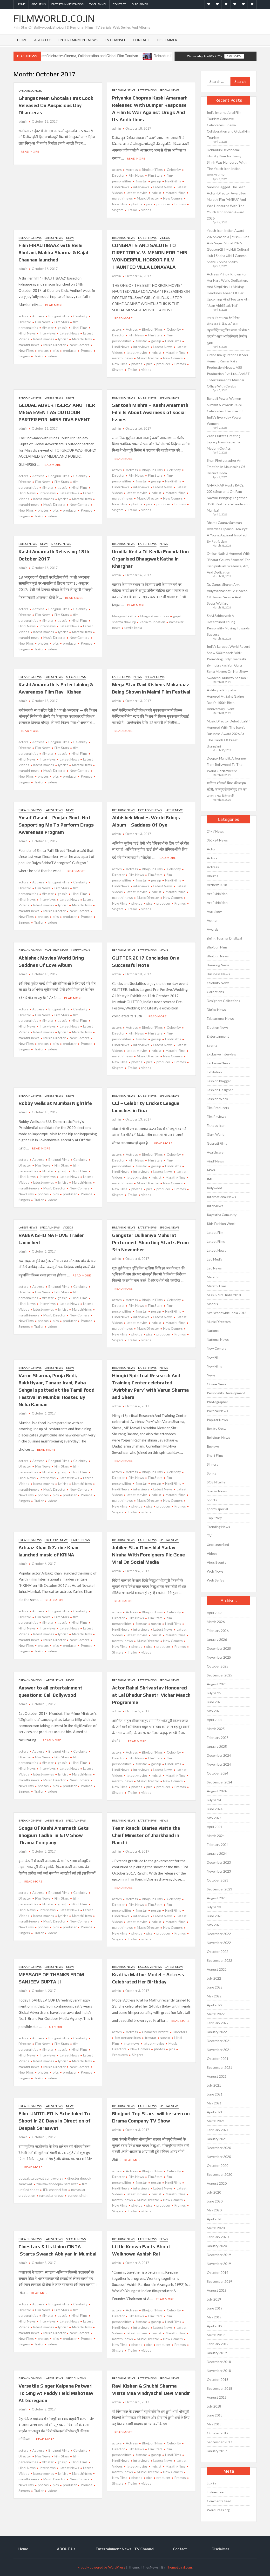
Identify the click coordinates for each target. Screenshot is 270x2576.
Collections (215, 992)
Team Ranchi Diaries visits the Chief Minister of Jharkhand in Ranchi (146, 1812)
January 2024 (217, 1853)
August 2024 (217, 1791)
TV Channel (98, 4)
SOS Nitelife (216, 1482)
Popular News (217, 1420)
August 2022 (217, 1969)
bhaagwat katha (124, 608)
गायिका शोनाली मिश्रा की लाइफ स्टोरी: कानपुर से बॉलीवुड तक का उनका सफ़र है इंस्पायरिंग (227, 789)
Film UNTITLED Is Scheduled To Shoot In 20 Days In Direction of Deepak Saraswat (54, 2094)
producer (163, 202)
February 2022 (218, 2023)
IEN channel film (55, 2161)
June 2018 (215, 2415)
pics (149, 202)
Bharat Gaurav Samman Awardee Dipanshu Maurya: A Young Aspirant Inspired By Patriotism (227, 532)
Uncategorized (30, 90)
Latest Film (215, 1232)
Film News (136, 173)
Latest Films (216, 1241)
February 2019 (218, 2344)
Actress (132, 168)
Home (21, 4)
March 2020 (216, 2228)
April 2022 (214, 2005)
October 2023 (217, 1880)
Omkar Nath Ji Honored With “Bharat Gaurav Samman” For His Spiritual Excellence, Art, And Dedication (228, 562)
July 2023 (214, 1907)
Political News (217, 1411)
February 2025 (218, 1737)
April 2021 (214, 2112)
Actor (211, 849)
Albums (212, 876)
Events (212, 1045)
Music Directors (219, 1322)
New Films (214, 1366)
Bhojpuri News (218, 956)
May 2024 (214, 1818)
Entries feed (216, 2492)
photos (136, 202)
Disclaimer (140, 4)
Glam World (215, 1134)
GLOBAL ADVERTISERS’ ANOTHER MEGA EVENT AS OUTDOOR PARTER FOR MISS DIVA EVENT (57, 408)
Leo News (214, 1268)
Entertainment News (67, 4)
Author (212, 920)
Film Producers (218, 1108)
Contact (119, 4)
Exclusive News (150, 800)
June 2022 (215, 1987)
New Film (213, 1357)
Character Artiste (155, 2005)
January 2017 (217, 2451)
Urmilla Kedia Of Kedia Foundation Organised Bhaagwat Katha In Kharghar (150, 553)
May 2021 (214, 2103)
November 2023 (219, 1871)
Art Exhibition (217, 894)
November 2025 (219, 1657)
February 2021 (218, 2130)
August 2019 (217, 2290)
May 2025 (214, 1711)
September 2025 (219, 1675)
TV (209, 1536)
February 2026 (218, 1630)
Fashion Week (217, 1099)
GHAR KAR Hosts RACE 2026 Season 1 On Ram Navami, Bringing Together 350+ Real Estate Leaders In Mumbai (228, 497)
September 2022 (219, 1960)
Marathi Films (217, 1286)
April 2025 (214, 1720)
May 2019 (214, 2317)
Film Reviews (216, 1116)
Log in (211, 2483)
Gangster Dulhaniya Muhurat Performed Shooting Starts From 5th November (150, 1227)
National (213, 1330)
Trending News (218, 1527)
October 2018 (217, 2379)
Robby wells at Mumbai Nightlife (55, 1089)
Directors (180, 2005)
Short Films (215, 1455)
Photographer (217, 1402)
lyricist (157, 190)
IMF (210, 1179)
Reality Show (216, 1429)
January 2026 (217, 1639)
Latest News (147, 90)
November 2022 (219, 1943)
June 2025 (215, 1702)
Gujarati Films (217, 1143)
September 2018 (219, 2388)
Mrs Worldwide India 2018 (226, 1313)
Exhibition (214, 1072)
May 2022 (214, 1996)
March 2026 (216, 1622)
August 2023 (217, 1898)
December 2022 (219, 1934)
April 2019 (214, 2326)
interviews (141, 185)
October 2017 (217, 2433)
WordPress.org (218, 2510)
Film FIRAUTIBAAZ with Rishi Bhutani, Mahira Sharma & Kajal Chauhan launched (53, 250)
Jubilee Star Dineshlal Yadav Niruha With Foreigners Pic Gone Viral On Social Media (148, 1535)
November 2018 (219, 2371)
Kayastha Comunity (221, 1215)
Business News (218, 974)
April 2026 (214, 1613)
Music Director (148, 196)
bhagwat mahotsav (154, 608)
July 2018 (214, 2406)
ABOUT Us (38, 4)
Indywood (214, 1188)
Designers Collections (223, 1001)
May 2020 (214, 2210)
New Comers (173, 196)
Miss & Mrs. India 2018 (224, 1295)
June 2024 (215, 1809)
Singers (137, 2028)
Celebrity (174, 168)
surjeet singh (78, 2166)
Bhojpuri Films (152, 168)
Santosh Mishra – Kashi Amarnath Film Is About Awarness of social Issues (150, 408)
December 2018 (219, 2362)
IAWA (211, 1170)
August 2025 (217, 1684)
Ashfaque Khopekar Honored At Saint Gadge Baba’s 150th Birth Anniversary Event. (225, 699)
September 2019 (219, 2281)
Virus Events (216, 1562)
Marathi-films (175, 190)
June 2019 (215, 2308)
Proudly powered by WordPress (101, 2567)
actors (117, 168)
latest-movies (137, 190)
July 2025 (214, 1693)
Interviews (215, 1206)
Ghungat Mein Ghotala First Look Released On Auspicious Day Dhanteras (56, 105)
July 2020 (214, 2192)
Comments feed (219, 2501)
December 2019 (219, 2255)
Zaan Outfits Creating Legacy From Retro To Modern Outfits (223, 442)
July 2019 (214, 2299)
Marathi (212, 1277)
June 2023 (215, 1916)
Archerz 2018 (217, 885)
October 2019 (217, 2272)
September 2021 (219, 2067)
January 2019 (217, 2353)
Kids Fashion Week (221, 1223)
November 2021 (219, 2050)
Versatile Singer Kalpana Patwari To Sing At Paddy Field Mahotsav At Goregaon (56, 2362)
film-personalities (128, 2010)
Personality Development (226, 1393)
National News (218, 1339)
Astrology (214, 911)
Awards (212, 929)
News (70, 236)
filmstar (141, 179)
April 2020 (214, 2219)
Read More (30, 149)
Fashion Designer (220, 1090)
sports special (217, 1509)
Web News (215, 1571)
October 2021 (217, 2058)
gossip (156, 179)
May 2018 (214, 2424)
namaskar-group (51, 2166)
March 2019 (216, 2335)
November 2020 (219, 2157)
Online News (216, 1384)
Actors (212, 858)
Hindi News (215, 1161)
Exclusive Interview (221, 1054)
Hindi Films (173, 179)
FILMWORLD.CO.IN (54, 18)
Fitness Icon (216, 1125)
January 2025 (217, 1746)
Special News (169, 90)
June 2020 (215, 2201)
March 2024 (216, 1836)
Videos (165, 236)
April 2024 (214, 1827)
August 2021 (217, 2076)
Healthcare (215, 1152)
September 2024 (219, 1782)
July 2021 (214, 2085)
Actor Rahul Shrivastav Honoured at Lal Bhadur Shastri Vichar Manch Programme (151, 1674)
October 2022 (217, 1951)
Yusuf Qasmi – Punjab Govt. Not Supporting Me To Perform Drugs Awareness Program (56, 815)
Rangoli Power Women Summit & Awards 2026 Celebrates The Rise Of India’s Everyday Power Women (225, 411)
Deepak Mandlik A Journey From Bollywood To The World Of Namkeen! (227, 764)
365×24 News (217, 840)
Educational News (220, 1018)
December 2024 (219, 1755)
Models (212, 1304)
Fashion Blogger (219, 1081)
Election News (218, 1027)
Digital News (216, 1010)
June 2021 (215, 2094)
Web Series (215, 1580)
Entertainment (218, 1036)
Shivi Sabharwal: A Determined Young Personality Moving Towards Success (228, 625)
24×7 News (215, 831)
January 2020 (217, 2246)
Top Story (214, 1518)
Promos (180, 202)
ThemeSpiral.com (179, 2567)
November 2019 (219, 2264)
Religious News (218, 1437)
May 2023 (214, 1925)
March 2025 (216, 1729)
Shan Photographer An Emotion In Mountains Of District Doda (226, 466)
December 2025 (219, 1648)
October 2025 (217, 1666)
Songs (211, 1473)
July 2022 (214, 1978)
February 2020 (218, 2237)
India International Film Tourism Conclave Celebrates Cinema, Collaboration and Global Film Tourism (89, 56)
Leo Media (214, 1259)
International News (221, 1197)
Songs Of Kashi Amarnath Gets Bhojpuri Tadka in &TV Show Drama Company (54, 1812)
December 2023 (219, 1862)
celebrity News (218, 983)
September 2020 (219, 2174)
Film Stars (155, 173)
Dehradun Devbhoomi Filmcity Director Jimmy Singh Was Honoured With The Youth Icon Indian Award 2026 (227, 162)
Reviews (213, 1446)
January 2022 (217, 2032)
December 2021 (219, 2041)
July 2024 (214, 1800)
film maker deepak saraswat (57, 2155)
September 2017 (219, 2442)
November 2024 (219, 1764)
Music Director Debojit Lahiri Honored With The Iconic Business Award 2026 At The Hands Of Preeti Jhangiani (228, 733)
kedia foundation (152, 614)
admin (23, 121)
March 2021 (216, 2121)
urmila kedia (133, 620)
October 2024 (217, 1773)
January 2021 (217, 2139)
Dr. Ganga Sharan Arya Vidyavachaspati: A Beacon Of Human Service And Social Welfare (227, 593)
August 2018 (217, 2397)
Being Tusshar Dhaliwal (224, 938)
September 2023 (219, 1889)
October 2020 (217, 2165)
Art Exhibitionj (217, 903)
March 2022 (216, 2014)
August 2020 (217, 2183)
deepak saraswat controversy (41, 2149)
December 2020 (219, 2148)
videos (146, 208)
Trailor (132, 208)
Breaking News (123, 90)
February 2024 (218, 1844)
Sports (212, 1500)
